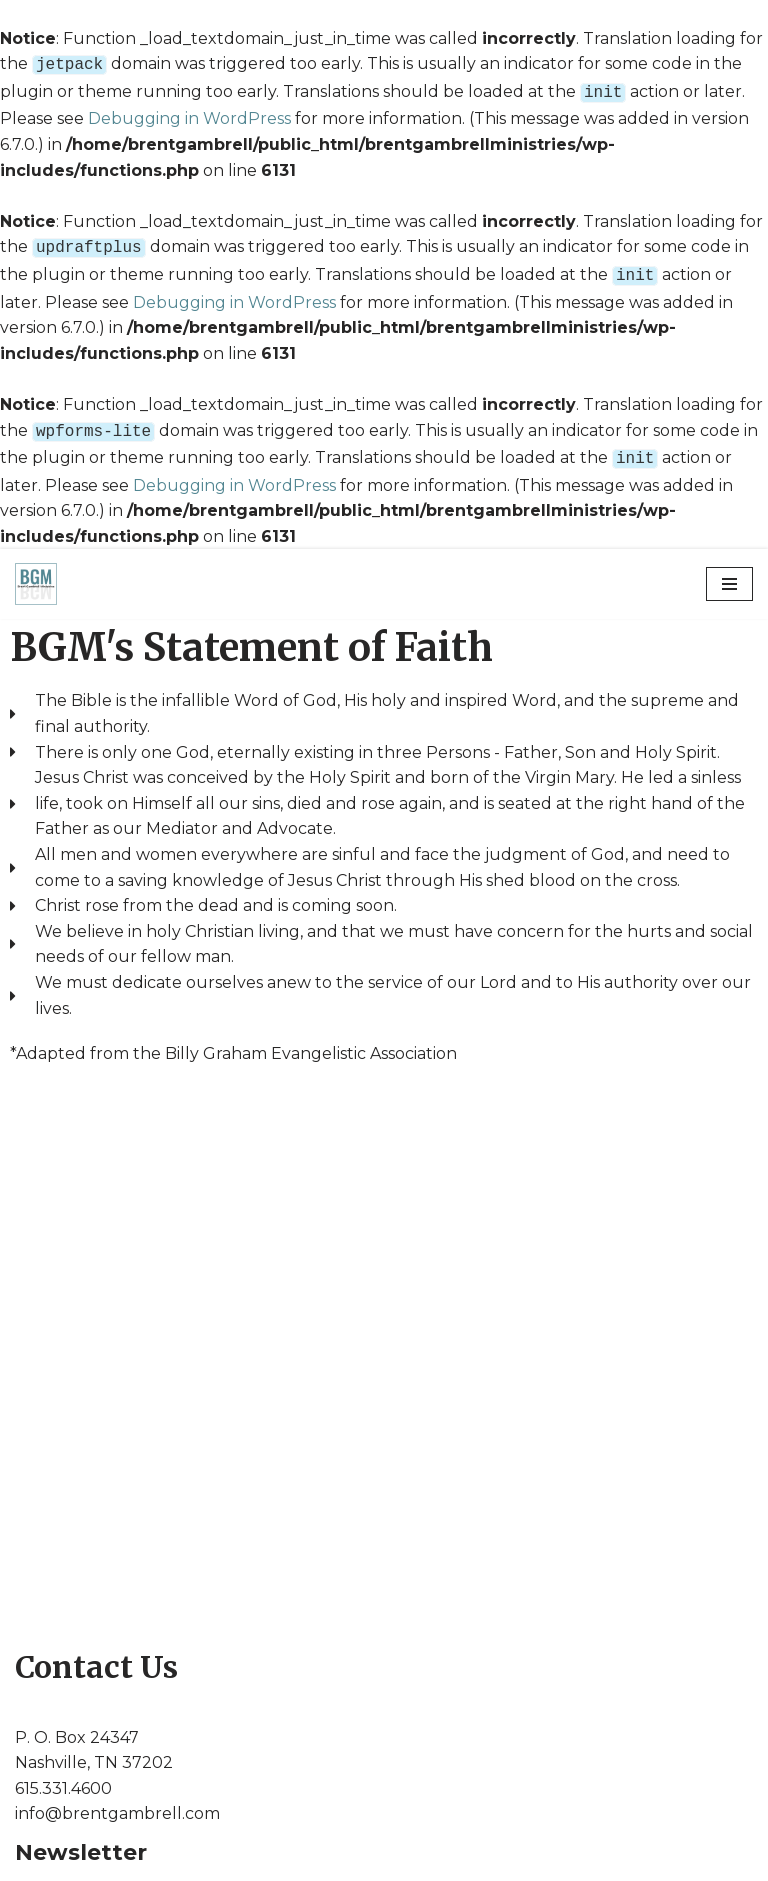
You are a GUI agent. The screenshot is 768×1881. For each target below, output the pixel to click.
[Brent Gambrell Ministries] (36, 572)
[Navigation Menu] (729, 572)
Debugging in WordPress (189, 114)
